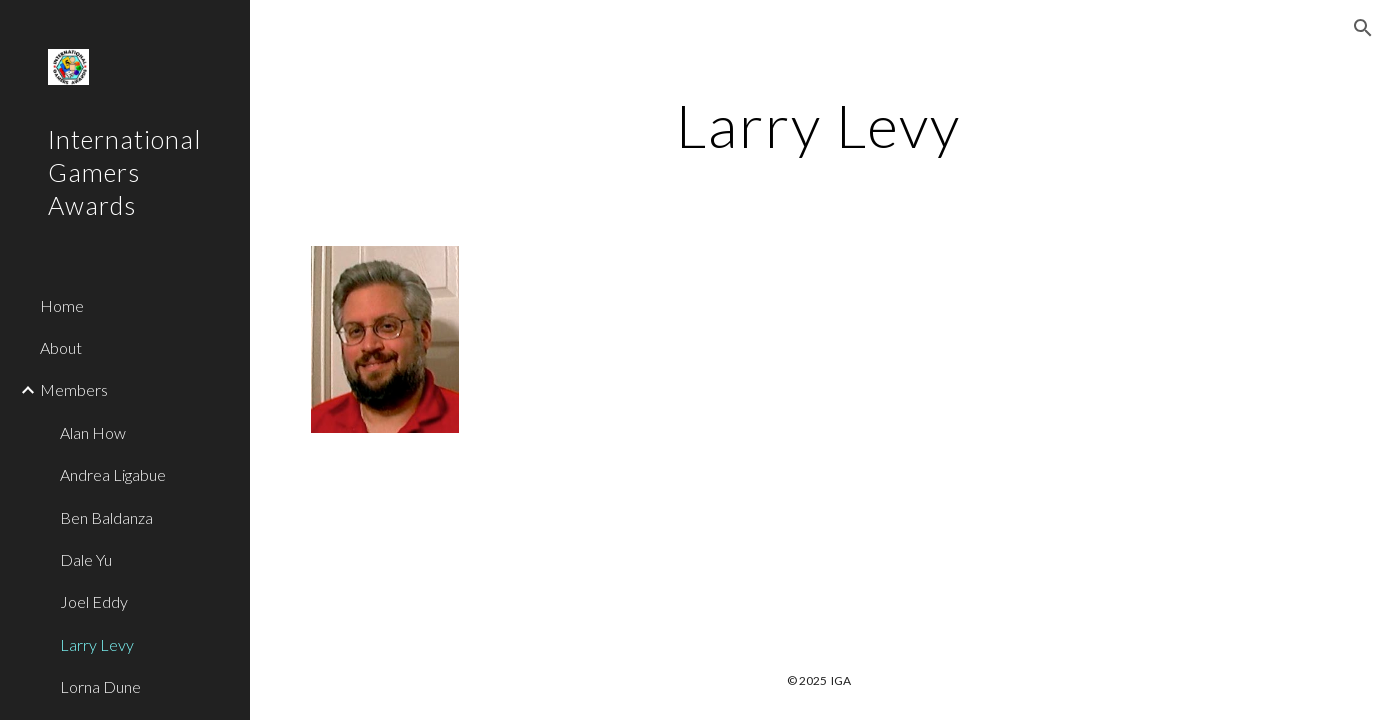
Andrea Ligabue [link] (113, 474)
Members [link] (74, 389)
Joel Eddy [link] (94, 601)
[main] (818, 125)
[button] (1363, 28)
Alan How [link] (93, 432)
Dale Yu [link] (86, 559)
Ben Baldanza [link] (106, 517)
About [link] (61, 347)
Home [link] (62, 305)
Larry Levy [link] (97, 644)
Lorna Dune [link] (100, 686)
